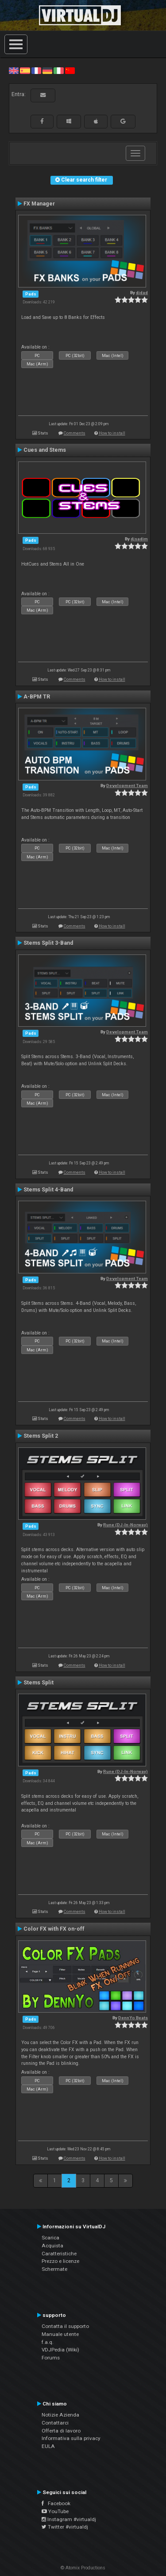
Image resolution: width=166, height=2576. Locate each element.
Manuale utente (60, 2334)
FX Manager (39, 204)
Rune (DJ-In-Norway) (125, 1524)
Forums (51, 2358)
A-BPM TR (36, 697)
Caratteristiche (59, 2253)
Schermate (54, 2269)
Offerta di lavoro (61, 2431)
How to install (112, 433)
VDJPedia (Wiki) (60, 2350)
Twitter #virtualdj (65, 2527)
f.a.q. (48, 2342)
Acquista (52, 2245)
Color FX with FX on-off (54, 1929)
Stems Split (38, 1683)
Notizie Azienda (60, 2415)
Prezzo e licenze (60, 2261)
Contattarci (55, 2423)
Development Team (127, 785)
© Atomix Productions (83, 2568)
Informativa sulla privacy (71, 2438)
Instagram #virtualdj (69, 2519)
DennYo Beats (133, 2017)
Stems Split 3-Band (48, 943)
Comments (74, 433)
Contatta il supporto (65, 2326)
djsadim (139, 538)
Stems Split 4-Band (48, 1190)
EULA (48, 2446)
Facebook (56, 2503)
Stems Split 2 (40, 1436)
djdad (142, 292)
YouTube (55, 2511)
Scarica (50, 2238)
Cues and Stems (44, 450)
